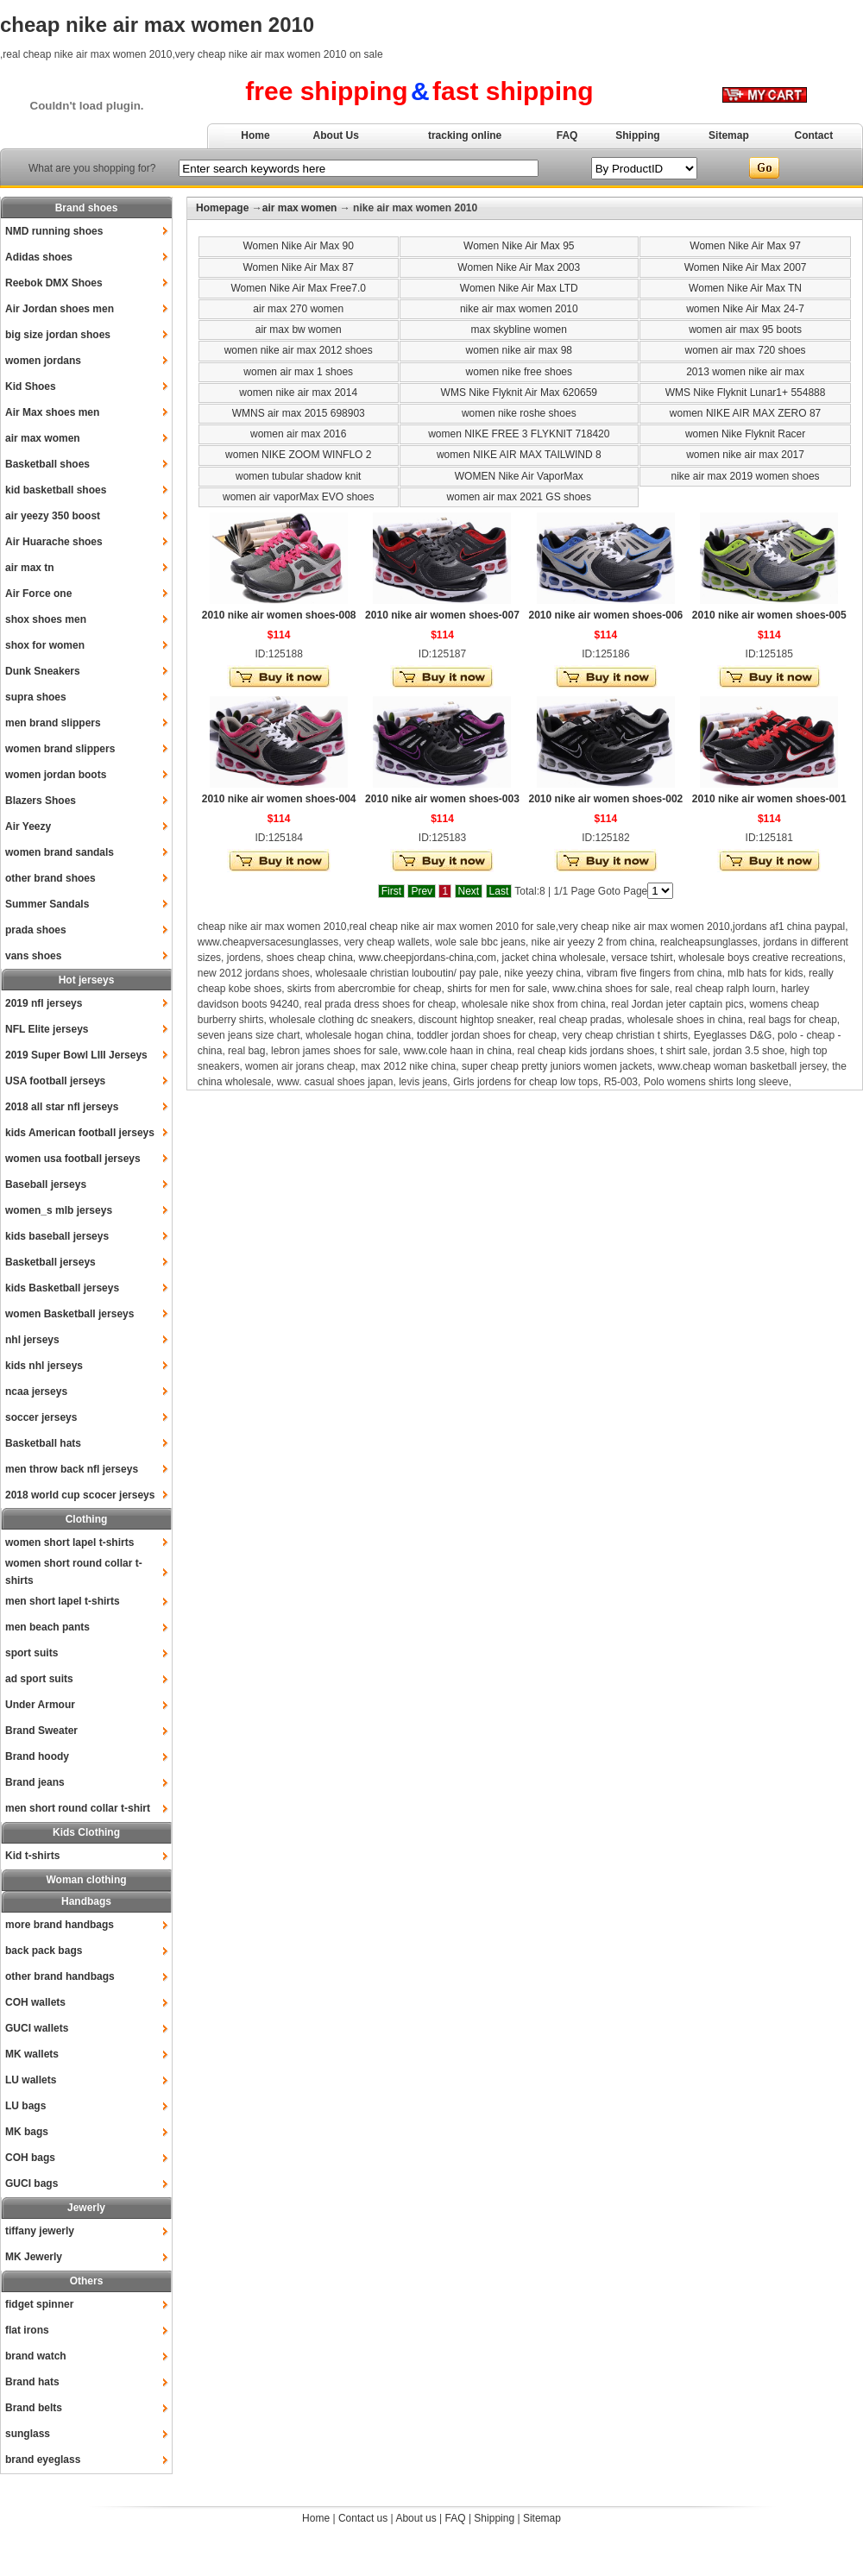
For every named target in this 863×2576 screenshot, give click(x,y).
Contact (814, 135)
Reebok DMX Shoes (54, 283)
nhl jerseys (32, 1340)
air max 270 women (298, 309)
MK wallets (32, 2054)
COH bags (30, 2158)
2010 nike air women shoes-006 (605, 615)
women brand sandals (59, 852)
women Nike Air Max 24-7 (745, 309)
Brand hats (32, 2382)
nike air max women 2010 (519, 309)
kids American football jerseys (79, 1133)
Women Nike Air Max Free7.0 (298, 288)
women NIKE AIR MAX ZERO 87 (745, 413)
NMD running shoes (54, 231)
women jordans (43, 361)
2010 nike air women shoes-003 (442, 799)
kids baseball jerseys (57, 1236)
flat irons (27, 2330)
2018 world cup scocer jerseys (79, 1495)
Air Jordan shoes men (59, 309)
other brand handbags (60, 1976)
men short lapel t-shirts (62, 1601)
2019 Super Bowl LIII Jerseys (76, 1055)
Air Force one (38, 593)
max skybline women (519, 330)
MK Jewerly (33, 2257)
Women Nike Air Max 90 (298, 246)
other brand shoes (50, 878)
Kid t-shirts (32, 1856)
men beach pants (47, 1627)
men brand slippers (53, 723)
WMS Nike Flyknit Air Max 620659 (519, 392)
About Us (336, 135)
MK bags (26, 2132)
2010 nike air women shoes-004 (279, 799)
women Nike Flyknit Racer (745, 434)
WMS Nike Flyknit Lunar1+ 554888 (745, 392)
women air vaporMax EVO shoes (298, 497)
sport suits (31, 1653)
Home (255, 135)
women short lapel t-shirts (69, 1542)
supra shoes (35, 697)
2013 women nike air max (745, 372)
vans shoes (33, 956)
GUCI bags (31, 2183)
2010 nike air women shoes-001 (769, 799)
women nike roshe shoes (519, 413)
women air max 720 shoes (745, 350)
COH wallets (35, 2002)
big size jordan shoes (57, 335)
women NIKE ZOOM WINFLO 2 (298, 455)
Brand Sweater (41, 1731)
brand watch (35, 2356)
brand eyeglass (42, 2459)
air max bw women (298, 330)
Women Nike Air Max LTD (519, 288)
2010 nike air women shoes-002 (605, 799)
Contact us (362, 2518)
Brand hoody (37, 1756)
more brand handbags (59, 1925)
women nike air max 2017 (745, 455)
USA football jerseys (55, 1081)
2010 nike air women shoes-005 (769, 615)
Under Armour (40, 1705)
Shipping (637, 135)
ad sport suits (39, 1679)
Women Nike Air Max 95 (519, 246)
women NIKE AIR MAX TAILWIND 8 (519, 455)
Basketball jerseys (50, 1262)
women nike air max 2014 (298, 392)
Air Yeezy (28, 826)
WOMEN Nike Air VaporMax (519, 476)
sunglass (27, 2434)
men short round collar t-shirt (77, 1808)
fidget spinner (39, 2304)
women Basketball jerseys (69, 1314)
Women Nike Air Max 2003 (518, 267)
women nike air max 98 (519, 350)
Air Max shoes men (52, 412)
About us (415, 2518)
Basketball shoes (47, 464)
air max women (42, 438)
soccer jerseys (41, 1417)
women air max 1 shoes (298, 372)
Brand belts (33, 2408)
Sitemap (729, 135)
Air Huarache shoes (54, 542)
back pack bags (43, 1951)
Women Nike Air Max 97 (745, 246)
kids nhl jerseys (44, 1366)
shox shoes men (45, 619)
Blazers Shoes (40, 801)
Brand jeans (35, 1782)
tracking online (464, 135)
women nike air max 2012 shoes (298, 350)
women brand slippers (60, 749)
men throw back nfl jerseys (71, 1469)
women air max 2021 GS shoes (519, 497)
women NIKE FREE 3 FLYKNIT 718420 (518, 434)
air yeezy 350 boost (52, 516)
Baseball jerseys (45, 1184)
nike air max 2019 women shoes (745, 476)
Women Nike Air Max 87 (298, 267)
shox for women (45, 645)
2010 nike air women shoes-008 (279, 615)
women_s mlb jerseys (58, 1210)
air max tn (29, 568)
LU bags (25, 2106)
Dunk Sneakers (42, 671)
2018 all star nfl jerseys (61, 1107)
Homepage (222, 208)
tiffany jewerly (39, 2231)
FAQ (567, 135)
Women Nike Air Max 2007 (745, 267)
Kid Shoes (30, 386)
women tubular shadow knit (298, 476)
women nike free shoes (519, 372)
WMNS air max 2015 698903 (298, 413)
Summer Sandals (47, 904)
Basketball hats (43, 1443)
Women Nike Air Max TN (745, 288)
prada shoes (35, 930)
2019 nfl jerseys (43, 1003)
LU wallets (30, 2080)
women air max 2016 (298, 434)
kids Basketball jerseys (62, 1288)
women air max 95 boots (745, 330)
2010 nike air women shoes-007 (442, 615)
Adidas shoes (38, 257)
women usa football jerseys (73, 1159)
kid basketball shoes (55, 490)
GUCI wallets (36, 2028)
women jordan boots (55, 775)
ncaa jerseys (36, 1391)
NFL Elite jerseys (47, 1029)
